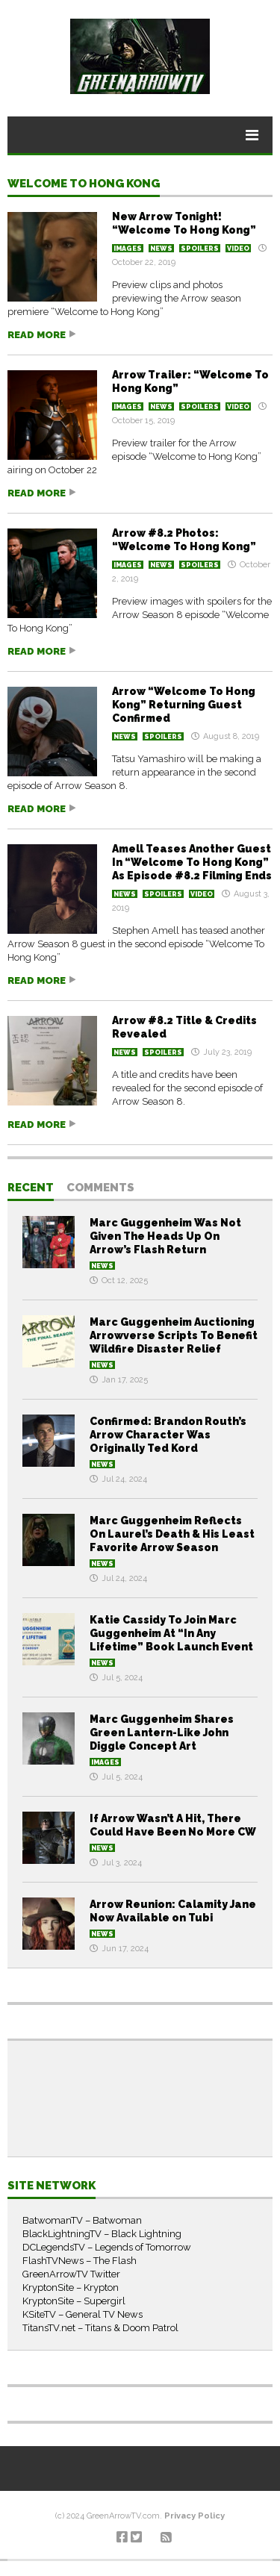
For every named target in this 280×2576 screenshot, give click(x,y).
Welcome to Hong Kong (83, 184)
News (161, 248)
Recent (30, 1188)
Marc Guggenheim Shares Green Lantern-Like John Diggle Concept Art (162, 1732)
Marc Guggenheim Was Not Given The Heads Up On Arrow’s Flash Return (165, 1236)
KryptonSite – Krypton (70, 2287)
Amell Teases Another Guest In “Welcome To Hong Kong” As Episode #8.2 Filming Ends (192, 862)
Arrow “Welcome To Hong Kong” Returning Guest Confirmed (183, 704)
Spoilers (200, 248)
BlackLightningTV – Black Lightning (101, 2233)
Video (238, 248)
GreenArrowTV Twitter (71, 2274)
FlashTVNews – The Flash (79, 2260)
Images (127, 248)
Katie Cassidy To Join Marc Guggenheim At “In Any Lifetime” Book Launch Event (171, 1633)
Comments (100, 1188)
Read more (36, 335)
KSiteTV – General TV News (82, 2314)
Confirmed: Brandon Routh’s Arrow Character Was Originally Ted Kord (168, 1434)
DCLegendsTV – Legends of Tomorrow (106, 2247)
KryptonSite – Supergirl (73, 2301)
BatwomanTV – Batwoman (82, 2220)
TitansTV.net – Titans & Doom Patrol (100, 2327)
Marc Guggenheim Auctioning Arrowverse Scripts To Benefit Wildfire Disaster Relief (174, 1335)
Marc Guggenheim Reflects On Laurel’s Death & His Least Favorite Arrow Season (172, 1534)
